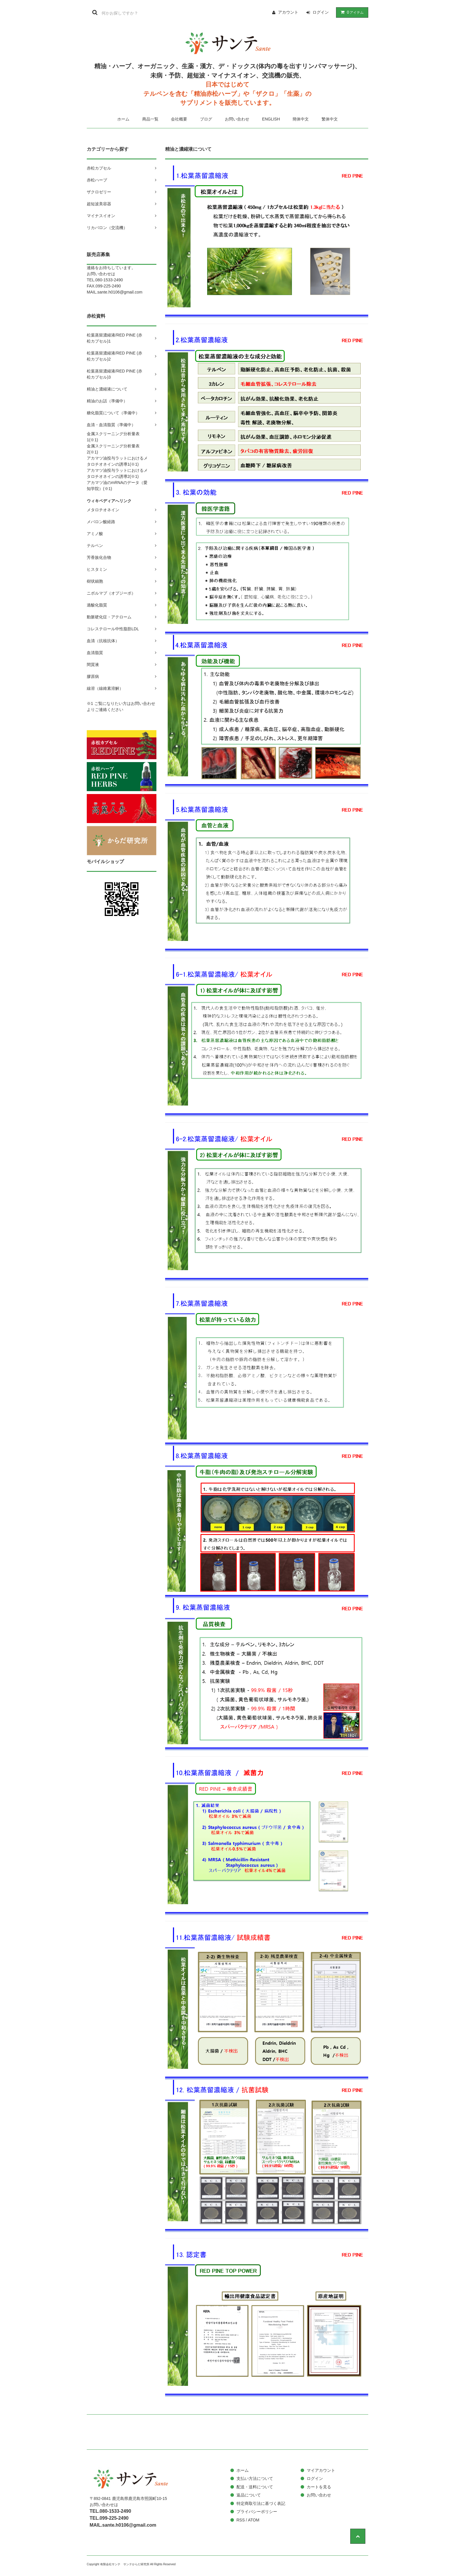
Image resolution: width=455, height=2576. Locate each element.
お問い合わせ (237, 119)
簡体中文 (300, 119)
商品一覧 (150, 119)
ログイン (321, 12)
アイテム (351, 12)
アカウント (288, 12)
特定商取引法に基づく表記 (260, 2503)
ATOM (253, 2520)
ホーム (123, 119)
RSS (240, 2520)
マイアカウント (321, 2470)
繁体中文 (330, 119)
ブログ (206, 119)
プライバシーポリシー (256, 2511)
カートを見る (319, 2487)
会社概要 (179, 119)
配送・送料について (254, 2487)
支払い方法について (254, 2478)
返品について (248, 2495)
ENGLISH (271, 119)
